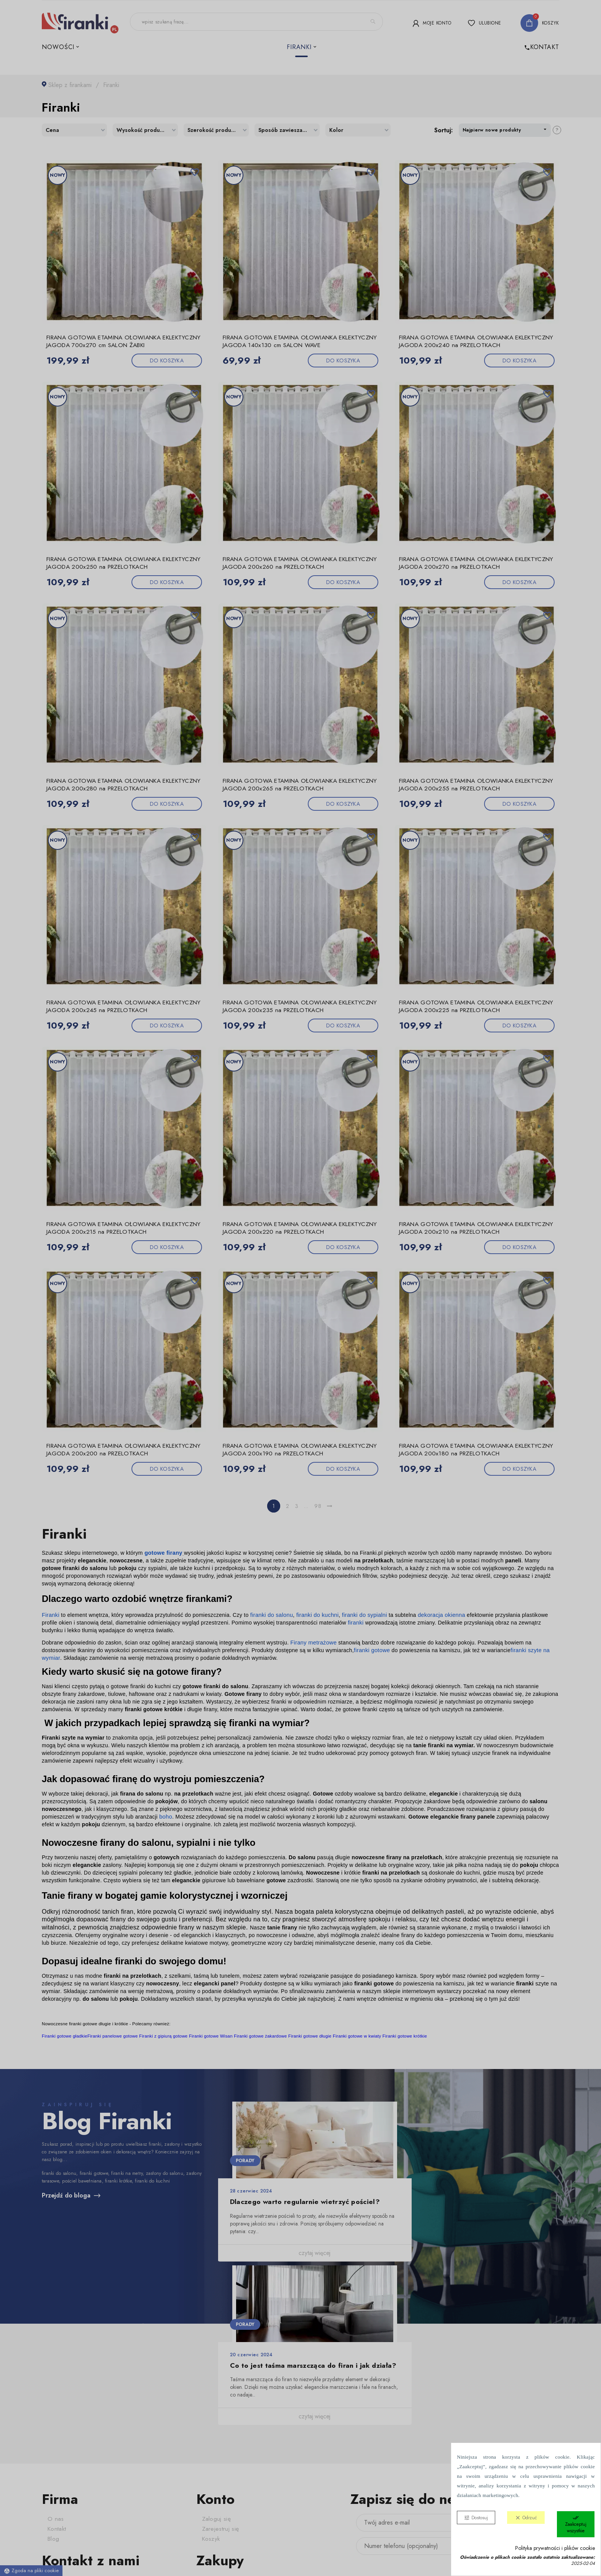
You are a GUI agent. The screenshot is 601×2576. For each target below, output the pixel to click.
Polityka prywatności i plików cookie (555, 2548)
